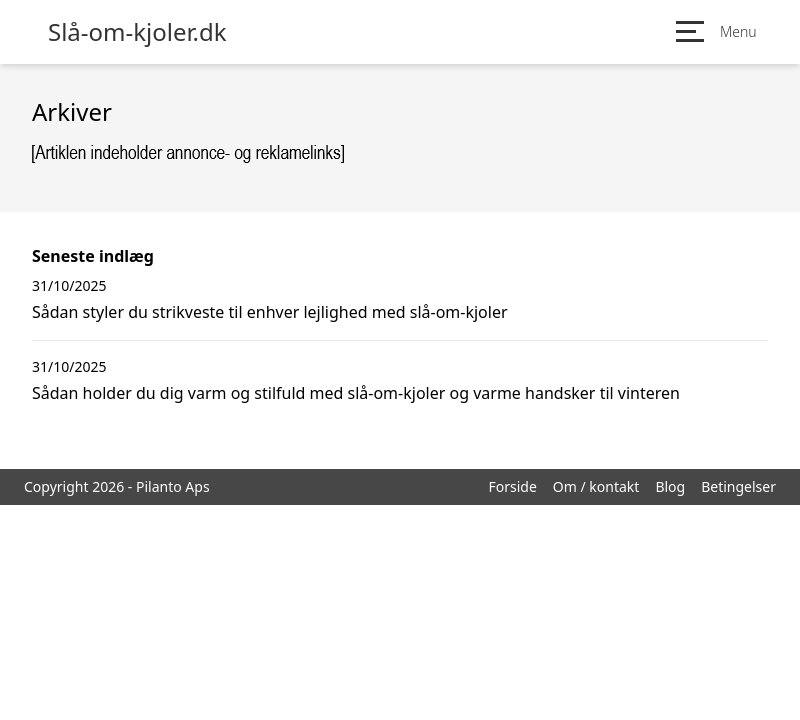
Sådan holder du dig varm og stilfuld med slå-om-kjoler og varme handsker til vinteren (356, 393)
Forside (512, 486)
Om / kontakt (596, 486)
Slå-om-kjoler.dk (137, 32)
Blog (670, 486)
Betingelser (738, 486)
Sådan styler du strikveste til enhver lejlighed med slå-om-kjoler (270, 312)
